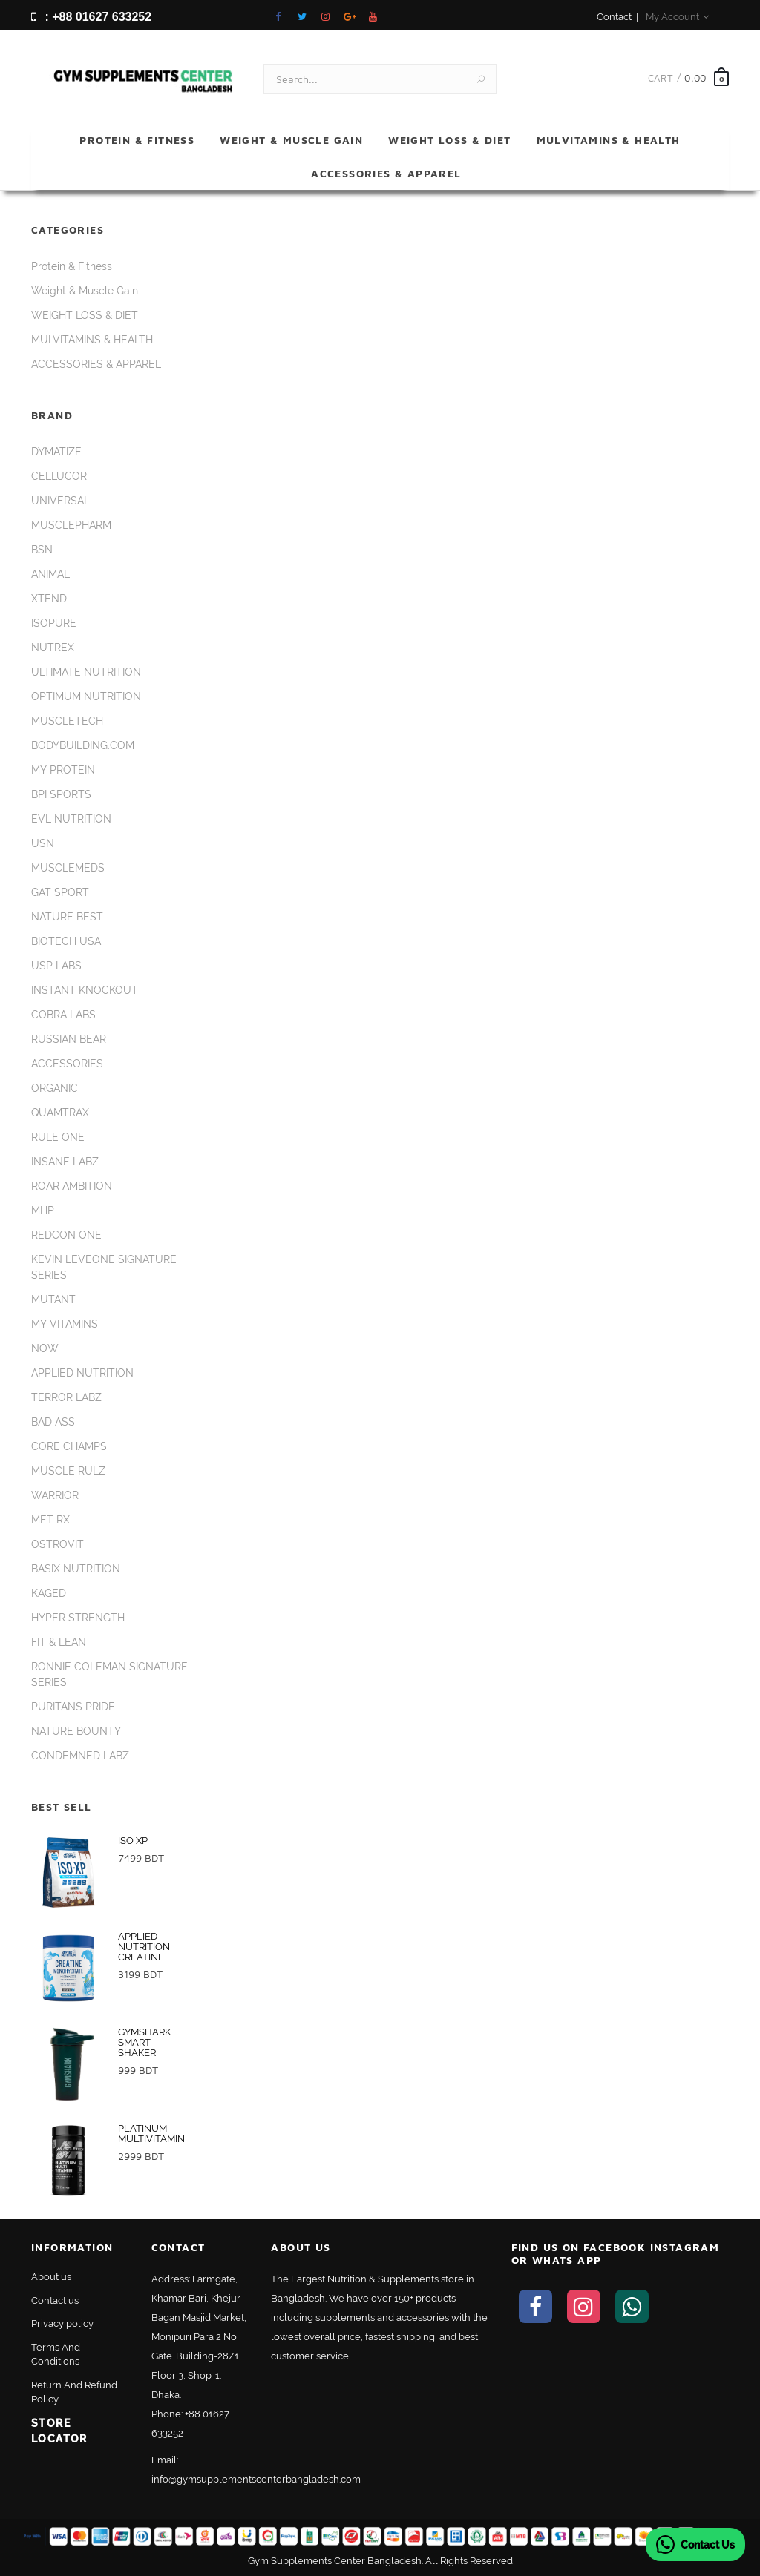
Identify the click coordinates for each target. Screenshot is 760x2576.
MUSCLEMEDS (68, 868)
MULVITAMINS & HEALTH (609, 140)
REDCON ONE (66, 1235)
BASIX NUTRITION (75, 1569)
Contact (614, 16)
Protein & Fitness (136, 140)
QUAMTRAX (60, 1113)
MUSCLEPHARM (71, 525)
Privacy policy (62, 2323)
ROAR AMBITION (71, 1186)
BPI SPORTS (61, 794)
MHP (42, 1210)
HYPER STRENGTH (78, 1618)
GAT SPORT (60, 892)
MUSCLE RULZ (68, 1471)
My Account (677, 16)
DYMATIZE (56, 452)
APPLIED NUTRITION (82, 1373)
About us (51, 2276)
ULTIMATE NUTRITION (86, 672)
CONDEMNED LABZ (80, 1756)
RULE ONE (58, 1137)
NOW (45, 1348)
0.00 (695, 78)
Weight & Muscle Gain (291, 140)
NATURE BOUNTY (76, 1731)
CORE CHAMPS (69, 1446)
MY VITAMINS (64, 1324)
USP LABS (56, 966)
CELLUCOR (59, 476)
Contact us (55, 2299)
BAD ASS (53, 1422)
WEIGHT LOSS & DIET (449, 140)
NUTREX (52, 647)
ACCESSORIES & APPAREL (386, 173)
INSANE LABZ (65, 1161)
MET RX (50, 1520)
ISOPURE (53, 623)
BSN (42, 550)
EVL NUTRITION (71, 819)
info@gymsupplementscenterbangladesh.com (256, 2479)
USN (42, 843)
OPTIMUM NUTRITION (86, 696)
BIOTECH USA (66, 941)
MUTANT (53, 1299)
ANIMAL (50, 574)
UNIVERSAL (60, 501)
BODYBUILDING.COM (82, 745)
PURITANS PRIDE (73, 1707)
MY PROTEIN (63, 770)
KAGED (48, 1593)
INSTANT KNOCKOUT (84, 990)
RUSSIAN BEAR (68, 1039)
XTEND (49, 599)
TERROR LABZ (66, 1397)
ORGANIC (54, 1088)
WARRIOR (55, 1495)
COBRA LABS (63, 1015)
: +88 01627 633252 (91, 16)
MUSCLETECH (67, 721)
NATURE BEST (67, 917)
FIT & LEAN (58, 1642)
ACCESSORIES (67, 1064)
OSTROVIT (57, 1544)
